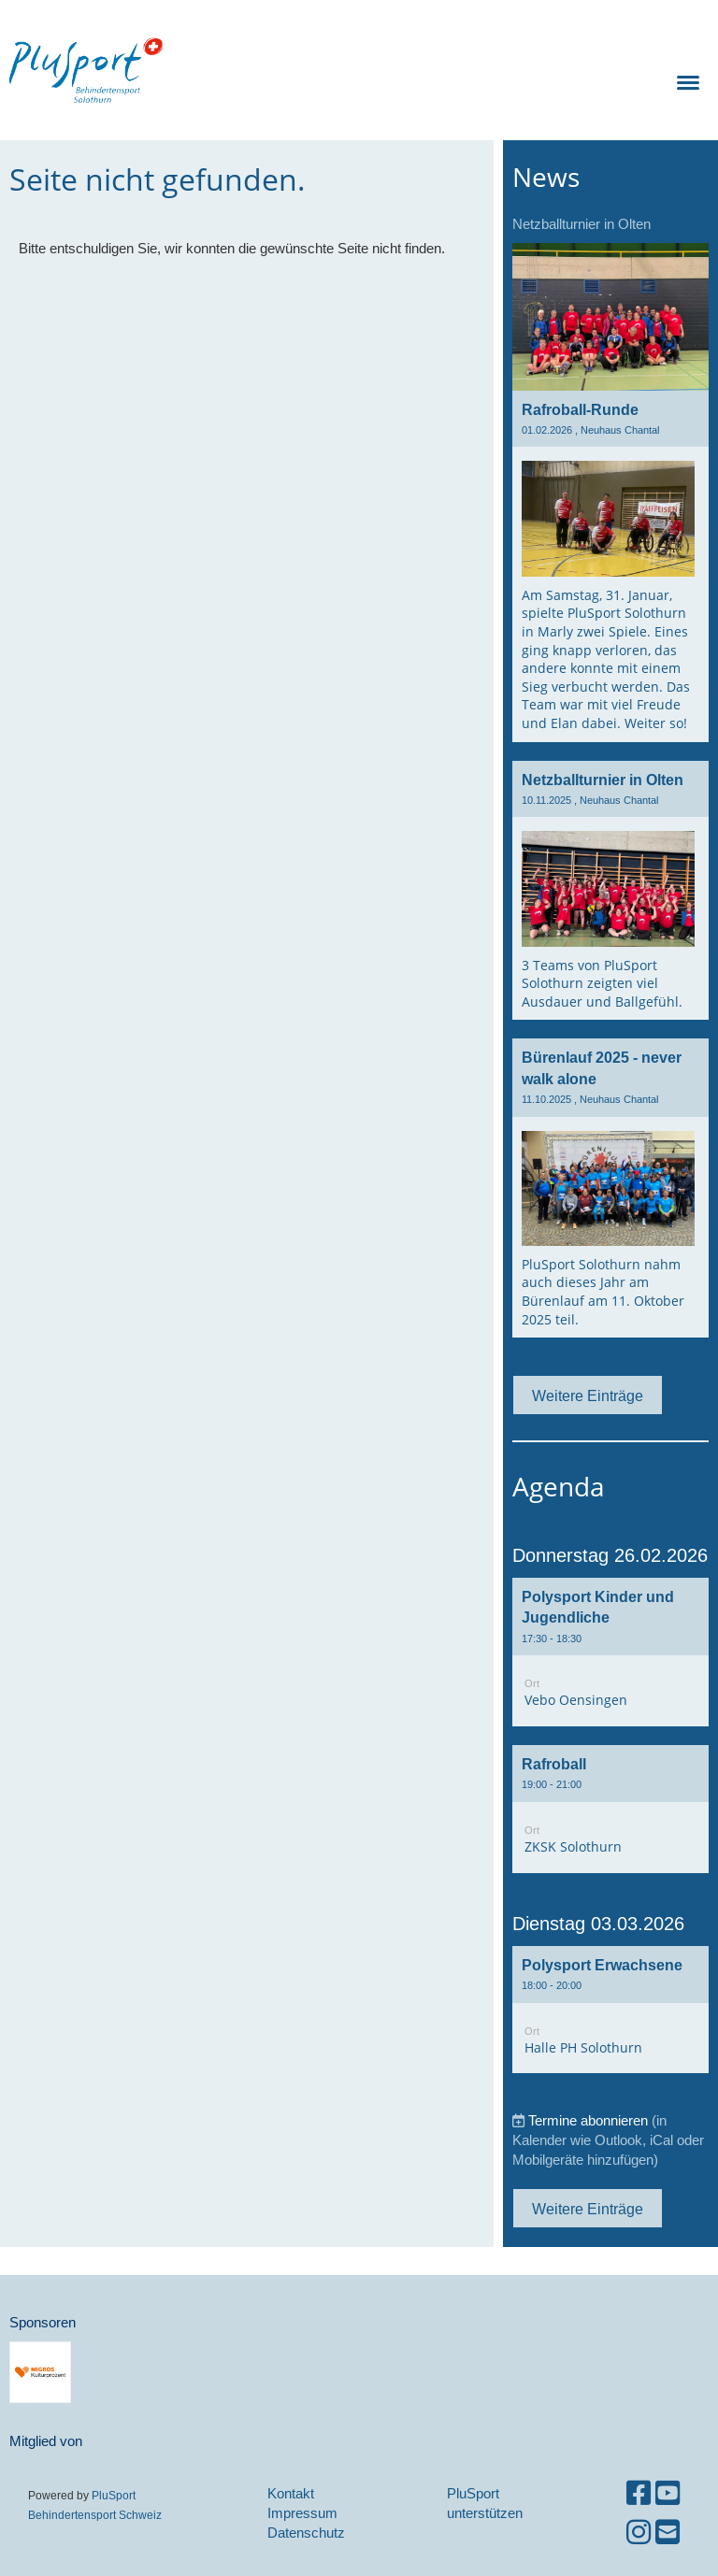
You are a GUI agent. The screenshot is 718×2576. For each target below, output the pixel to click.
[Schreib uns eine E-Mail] (667, 2532)
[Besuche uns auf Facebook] (638, 2493)
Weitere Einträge (587, 1395)
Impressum (302, 2513)
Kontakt (290, 2493)
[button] (610, 1652)
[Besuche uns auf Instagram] (638, 2532)
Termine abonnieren (588, 2120)
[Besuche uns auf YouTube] (667, 2493)
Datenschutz (306, 2532)
